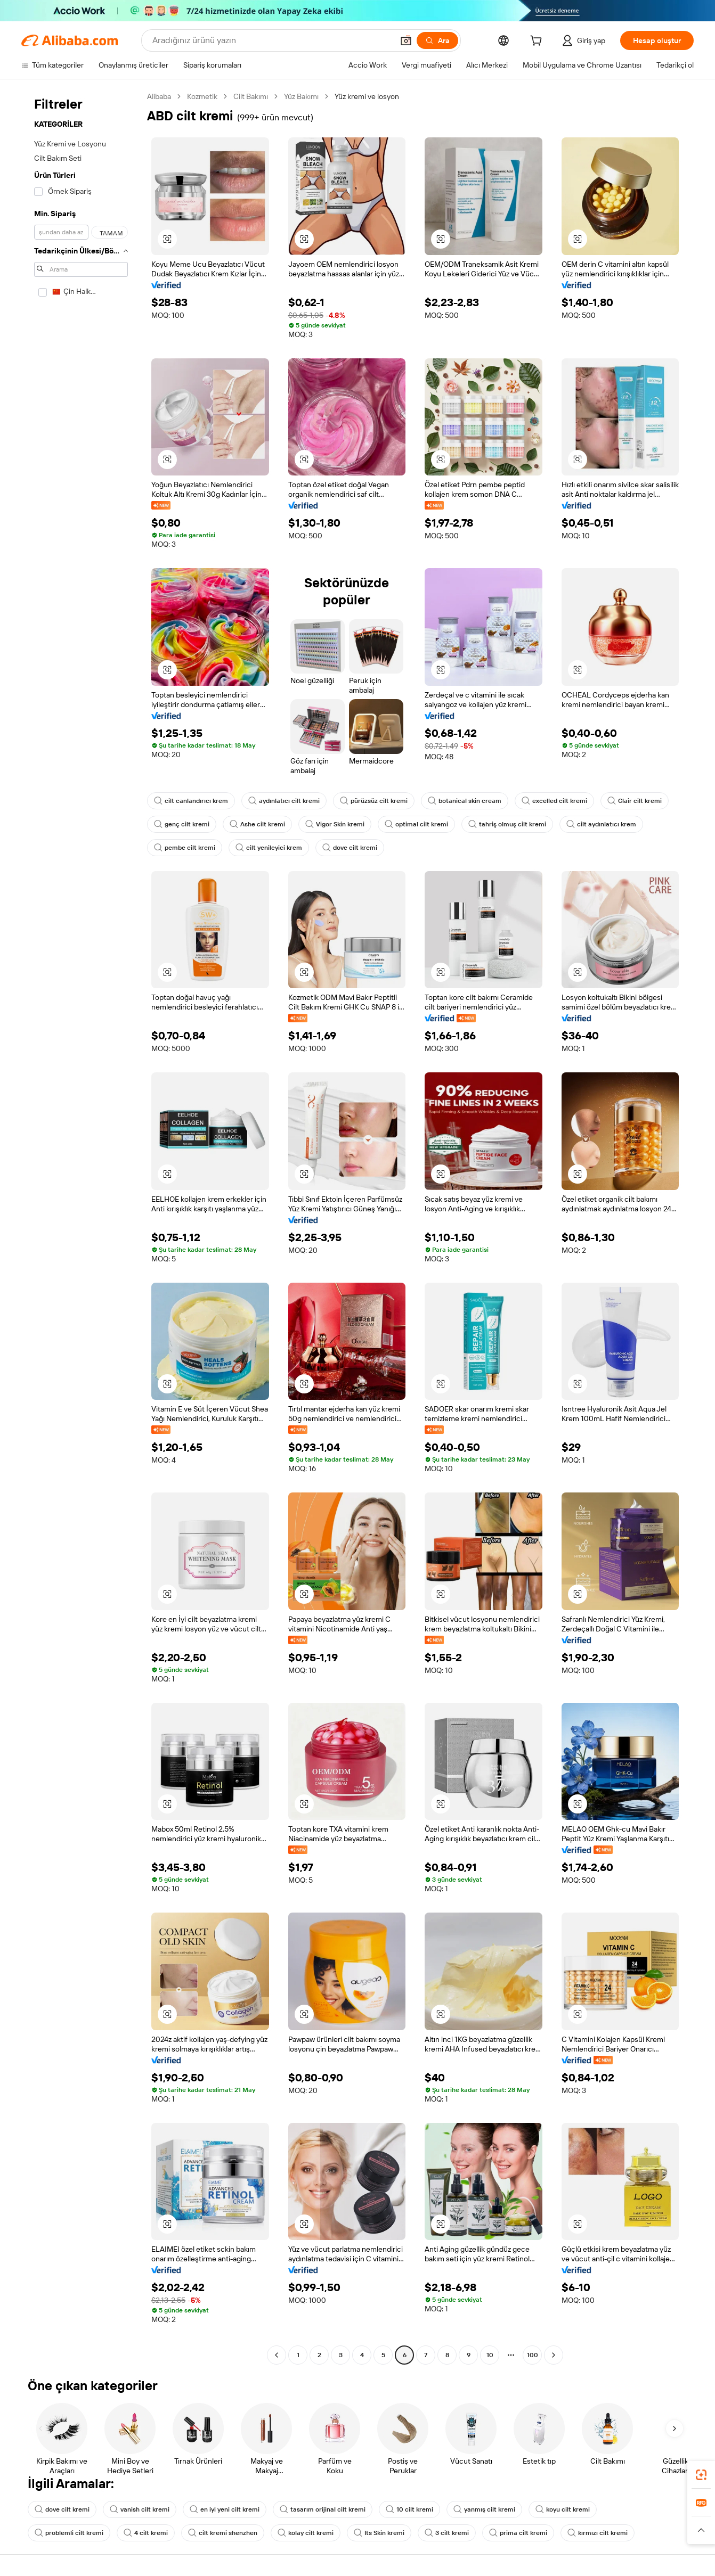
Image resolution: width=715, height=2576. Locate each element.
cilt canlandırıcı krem (191, 801)
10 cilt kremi (409, 2509)
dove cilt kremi (349, 847)
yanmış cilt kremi (484, 2509)
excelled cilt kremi (554, 801)
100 (532, 2355)
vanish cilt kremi (139, 2509)
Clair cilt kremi (634, 801)
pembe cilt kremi (184, 847)
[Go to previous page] (276, 2355)
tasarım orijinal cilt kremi (322, 2509)
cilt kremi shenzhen (222, 2533)
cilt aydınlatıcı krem (601, 824)
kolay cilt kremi (306, 2533)
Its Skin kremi (379, 2533)
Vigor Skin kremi (334, 824)
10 (489, 2355)
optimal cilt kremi (416, 824)
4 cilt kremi (146, 2533)
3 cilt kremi (447, 2533)
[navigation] (81, 1227)
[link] (701, 2475)
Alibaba (159, 96)
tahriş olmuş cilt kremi (507, 824)
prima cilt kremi (518, 2533)
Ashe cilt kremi (257, 824)
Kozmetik (202, 96)
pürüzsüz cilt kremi (374, 801)
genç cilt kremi (181, 824)
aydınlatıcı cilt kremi (284, 801)
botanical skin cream (464, 801)
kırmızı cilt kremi (597, 2533)
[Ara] (437, 40)
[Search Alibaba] (271, 40)
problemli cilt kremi (69, 2533)
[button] (406, 40)
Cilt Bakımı (250, 96)
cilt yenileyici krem (268, 847)
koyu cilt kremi (562, 2509)
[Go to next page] (553, 2355)
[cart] (538, 42)
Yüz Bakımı (301, 96)
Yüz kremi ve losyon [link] (367, 96)
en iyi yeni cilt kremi (224, 2509)
